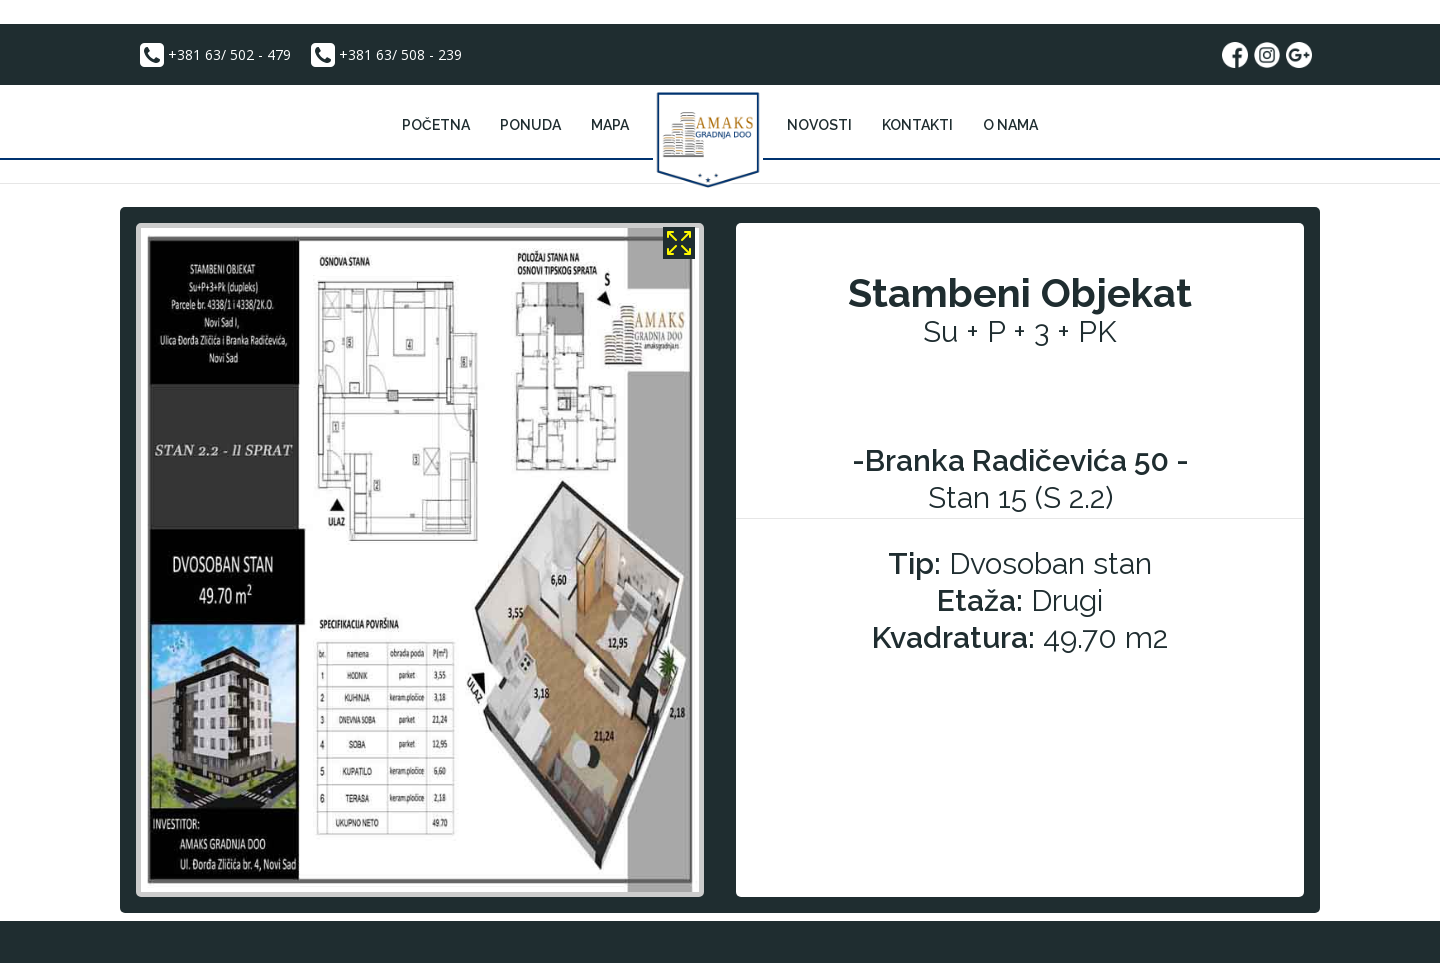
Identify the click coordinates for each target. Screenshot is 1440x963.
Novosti (819, 125)
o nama (1010, 125)
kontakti (917, 125)
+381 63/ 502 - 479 (213, 55)
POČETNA (436, 125)
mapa (610, 125)
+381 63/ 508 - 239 (384, 55)
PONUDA (530, 125)
